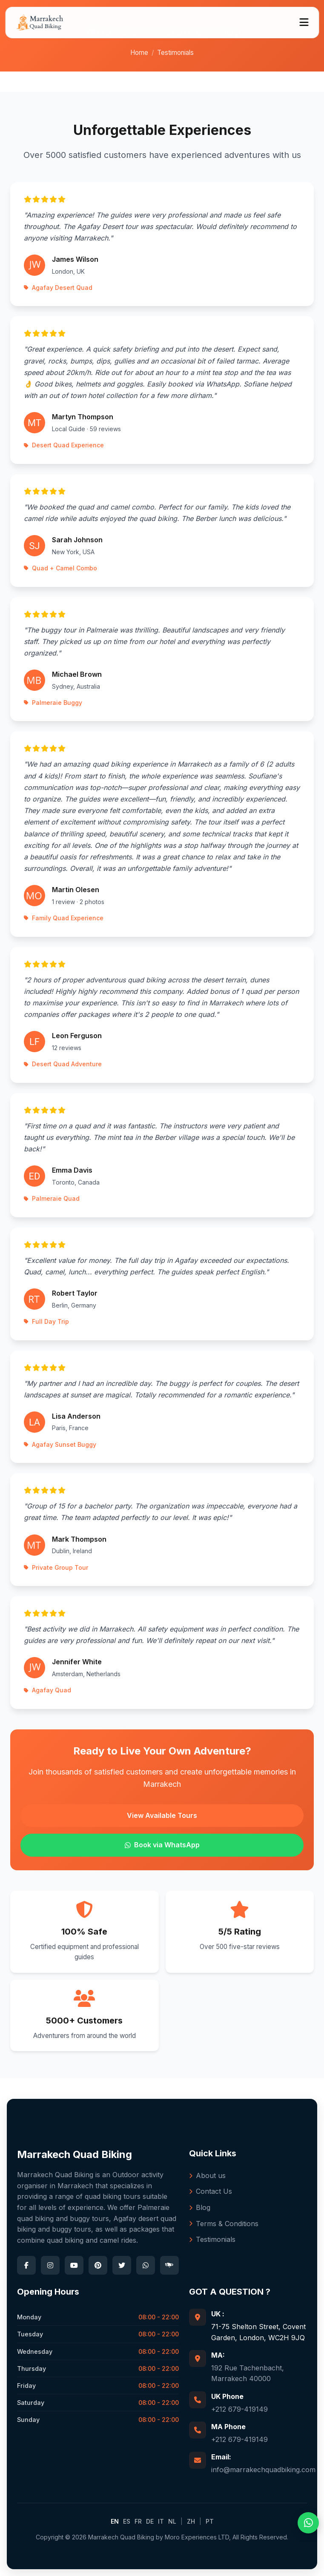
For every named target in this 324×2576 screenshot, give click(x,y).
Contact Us (210, 2191)
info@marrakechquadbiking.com (263, 2469)
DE (150, 2521)
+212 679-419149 (239, 2409)
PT (210, 2521)
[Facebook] (26, 2265)
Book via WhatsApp (162, 1844)
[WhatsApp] (145, 2265)
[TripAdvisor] (169, 2265)
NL (172, 2521)
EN (115, 2521)
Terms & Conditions (223, 2223)
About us (207, 2175)
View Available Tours (162, 1815)
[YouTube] (74, 2265)
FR (138, 2521)
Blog (199, 2207)
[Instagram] (50, 2265)
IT (161, 2521)
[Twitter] (121, 2265)
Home (139, 53)
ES (126, 2521)
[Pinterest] (98, 2265)
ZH (191, 2521)
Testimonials (212, 2239)
